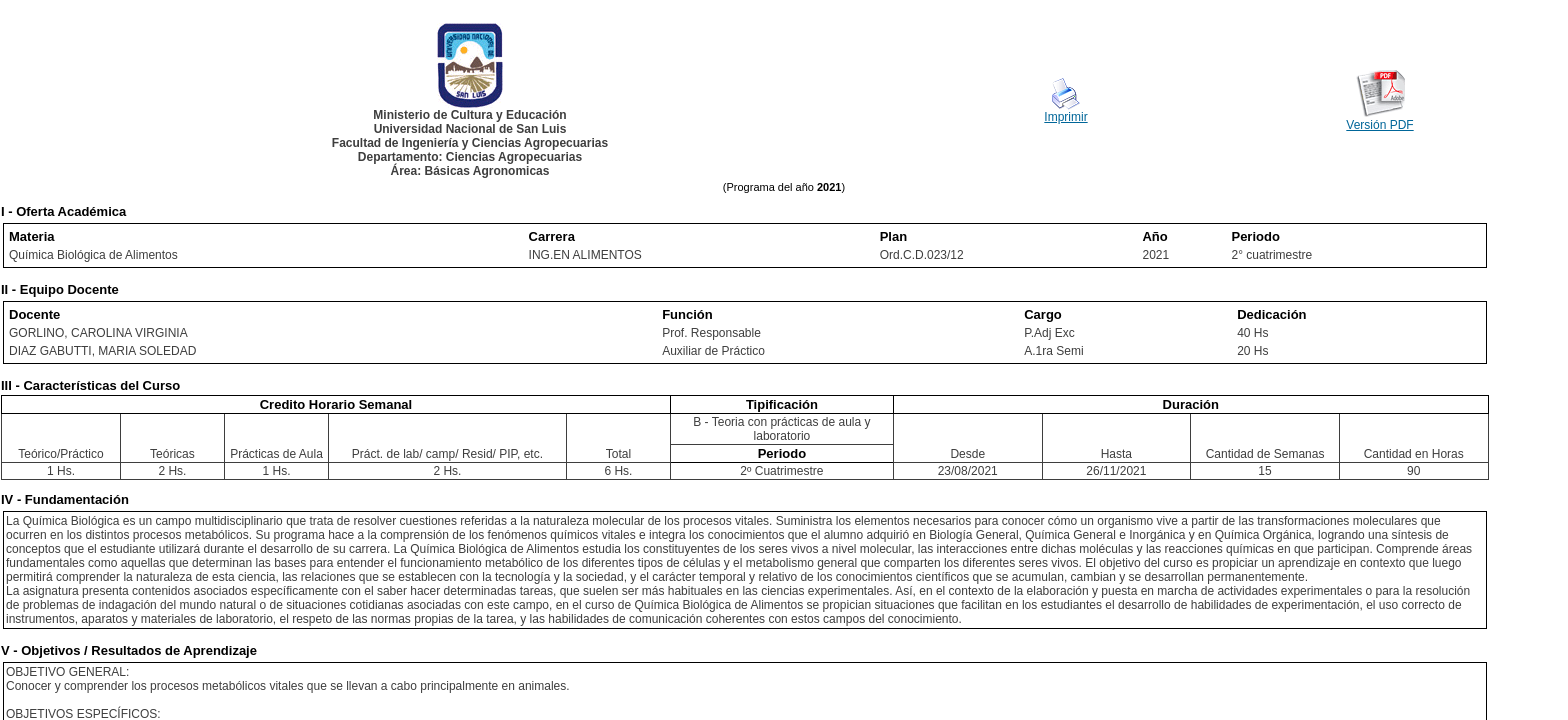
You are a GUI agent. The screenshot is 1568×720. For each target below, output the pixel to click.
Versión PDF (1379, 125)
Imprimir (1065, 117)
